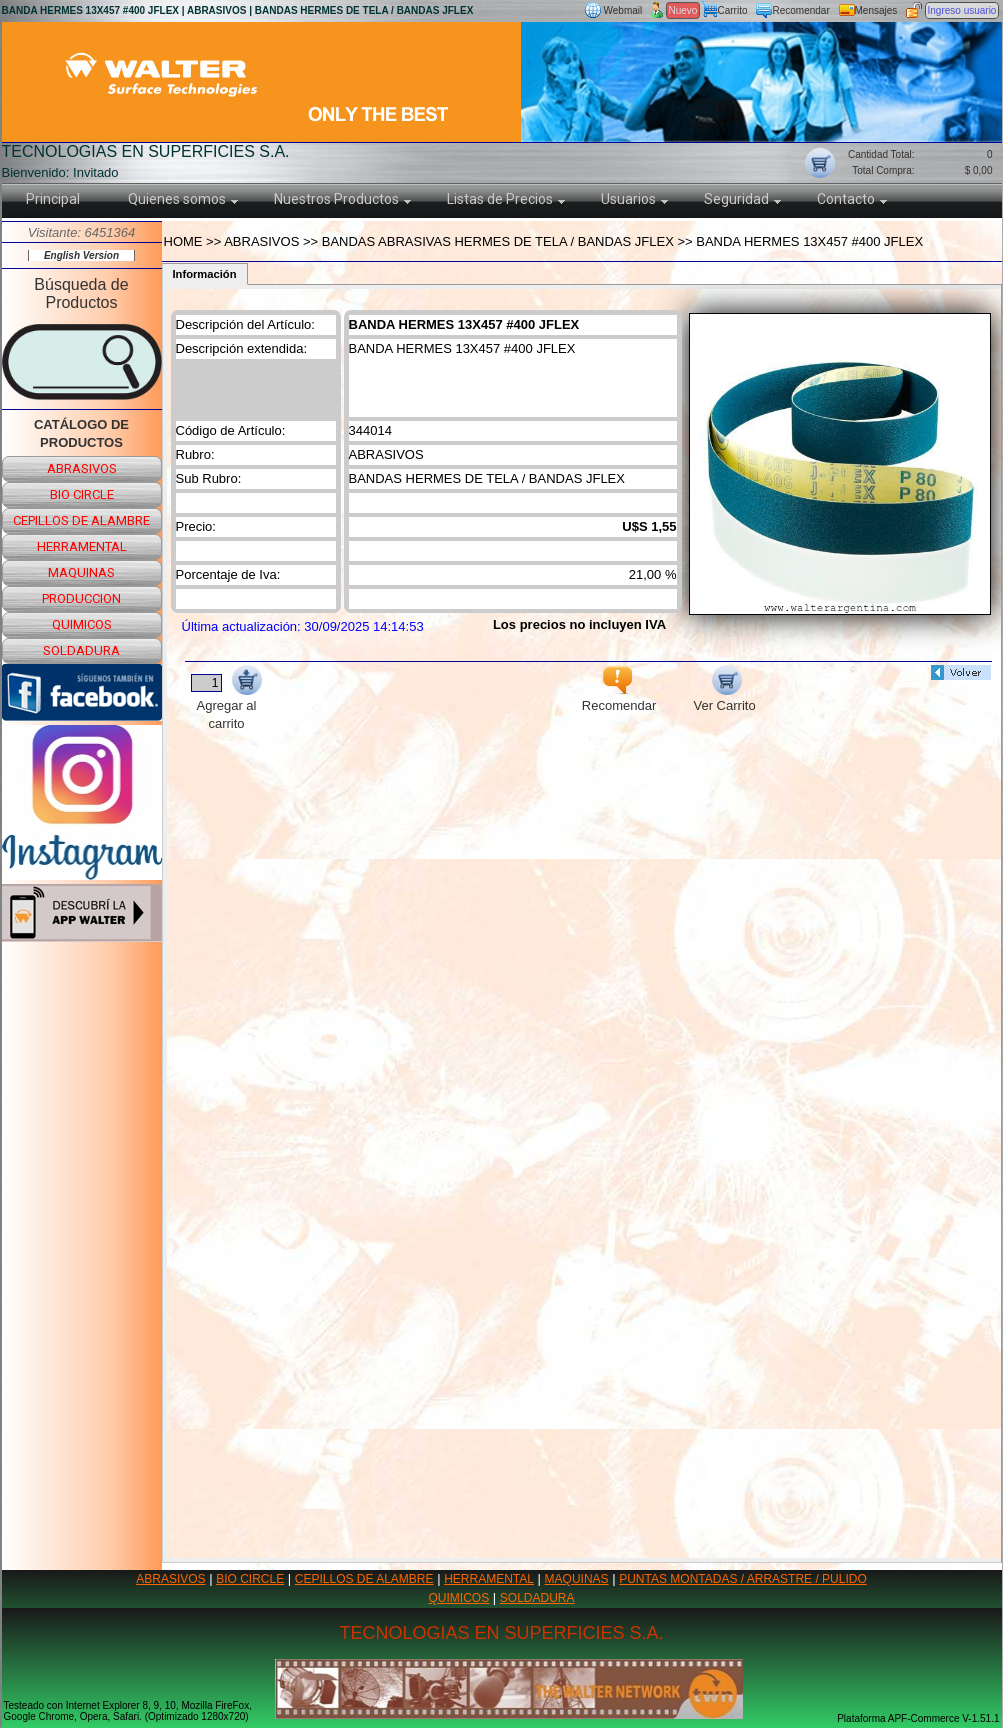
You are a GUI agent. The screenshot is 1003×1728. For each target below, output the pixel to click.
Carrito (733, 10)
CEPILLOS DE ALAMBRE (364, 1579)
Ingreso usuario (962, 10)
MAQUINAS (577, 1579)
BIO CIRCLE (250, 1579)
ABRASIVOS (170, 1579)
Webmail (623, 10)
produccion (81, 598)
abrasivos (82, 468)
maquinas (81, 572)
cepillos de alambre (81, 520)
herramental (82, 546)
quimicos (82, 624)
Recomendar (801, 10)
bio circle (82, 494)
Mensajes (876, 10)
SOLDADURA (537, 1598)
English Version (81, 255)
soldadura (81, 650)
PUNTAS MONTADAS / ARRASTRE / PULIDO (743, 1579)
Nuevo (683, 10)
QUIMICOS (459, 1598)
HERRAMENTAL (489, 1579)
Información (205, 274)
